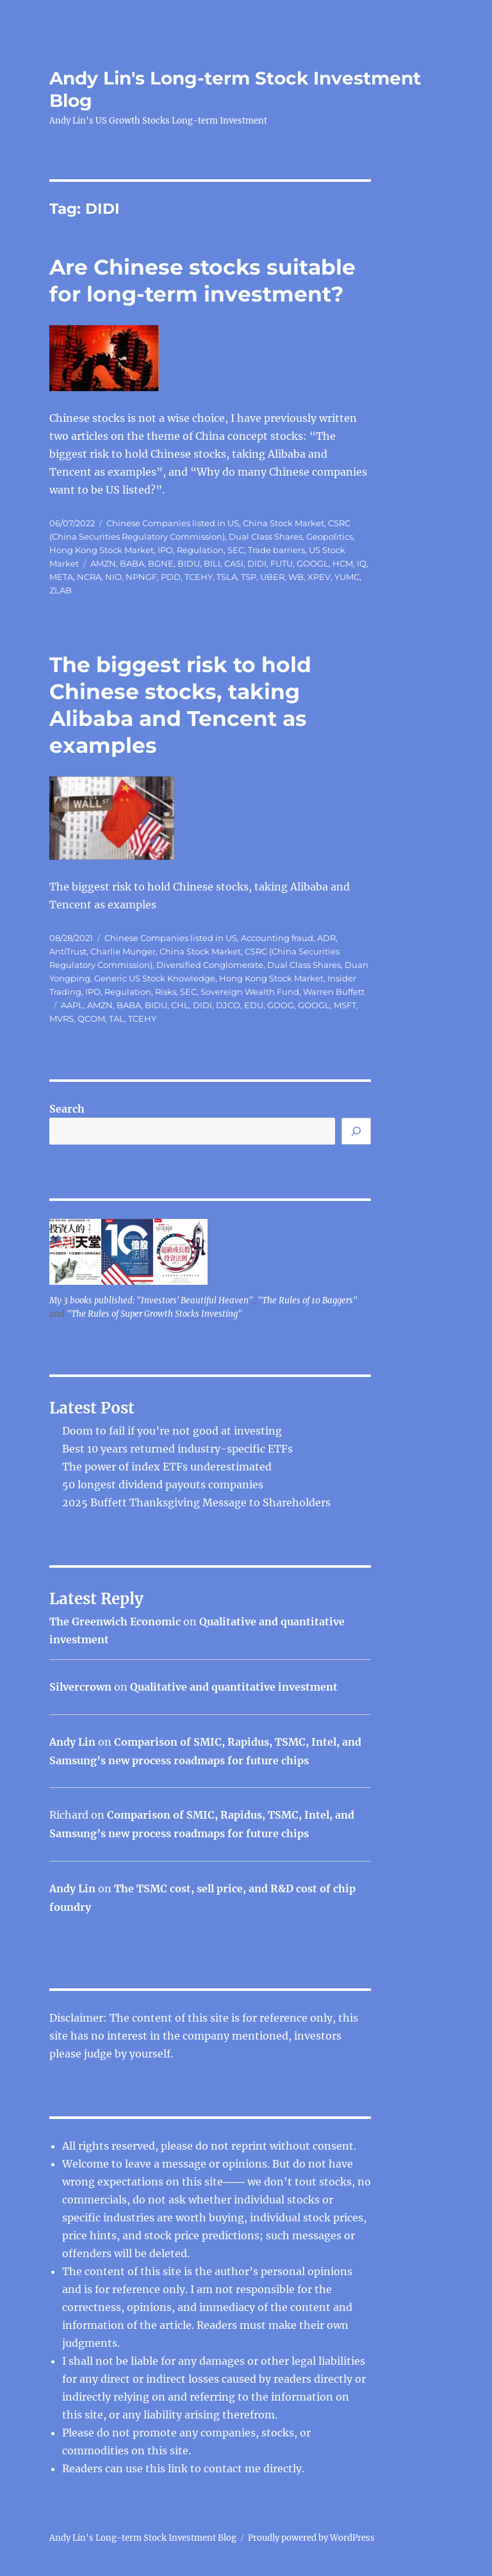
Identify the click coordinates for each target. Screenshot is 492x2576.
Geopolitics (329, 536)
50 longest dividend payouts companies (162, 1484)
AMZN (103, 563)
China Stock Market (283, 523)
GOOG (280, 1005)
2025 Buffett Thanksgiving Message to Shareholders (196, 1502)
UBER (272, 577)
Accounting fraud (277, 938)
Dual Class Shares (265, 536)
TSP (248, 577)
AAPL (72, 1005)
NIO (113, 577)
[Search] (356, 1131)
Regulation (200, 550)
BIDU (188, 563)
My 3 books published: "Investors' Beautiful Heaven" (151, 1300)
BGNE (161, 563)
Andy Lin (72, 1741)
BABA (132, 563)
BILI (212, 563)
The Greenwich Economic (115, 1621)
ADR (326, 938)
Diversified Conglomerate (209, 965)
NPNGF (141, 577)
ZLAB (60, 590)
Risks (165, 991)
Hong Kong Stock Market (101, 550)
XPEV (319, 577)
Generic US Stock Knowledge (154, 978)
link (179, 2468)
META (61, 577)
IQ (361, 563)
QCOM (91, 1018)
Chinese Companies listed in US (172, 523)
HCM (342, 563)
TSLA (227, 577)
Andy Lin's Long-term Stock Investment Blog (142, 2537)
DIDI (256, 563)
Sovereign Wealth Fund (250, 991)
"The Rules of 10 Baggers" (307, 1300)
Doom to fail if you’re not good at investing (172, 1430)
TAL (116, 1018)
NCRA (89, 577)
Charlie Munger (123, 951)
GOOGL (313, 563)
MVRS (61, 1018)
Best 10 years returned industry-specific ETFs (177, 1448)
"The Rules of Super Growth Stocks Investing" (154, 1313)
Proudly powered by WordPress (311, 2537)
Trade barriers (276, 550)
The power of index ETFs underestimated (167, 1466)
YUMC (346, 577)
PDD (171, 577)
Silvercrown (80, 1686)
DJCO (228, 1005)
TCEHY (198, 577)
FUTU (281, 563)
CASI (233, 563)
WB (296, 577)
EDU (253, 1005)
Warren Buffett (334, 991)
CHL (180, 1005)
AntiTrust (67, 951)
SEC (235, 550)
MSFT (345, 1005)
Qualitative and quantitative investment (234, 1686)
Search (67, 1108)
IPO (165, 550)
